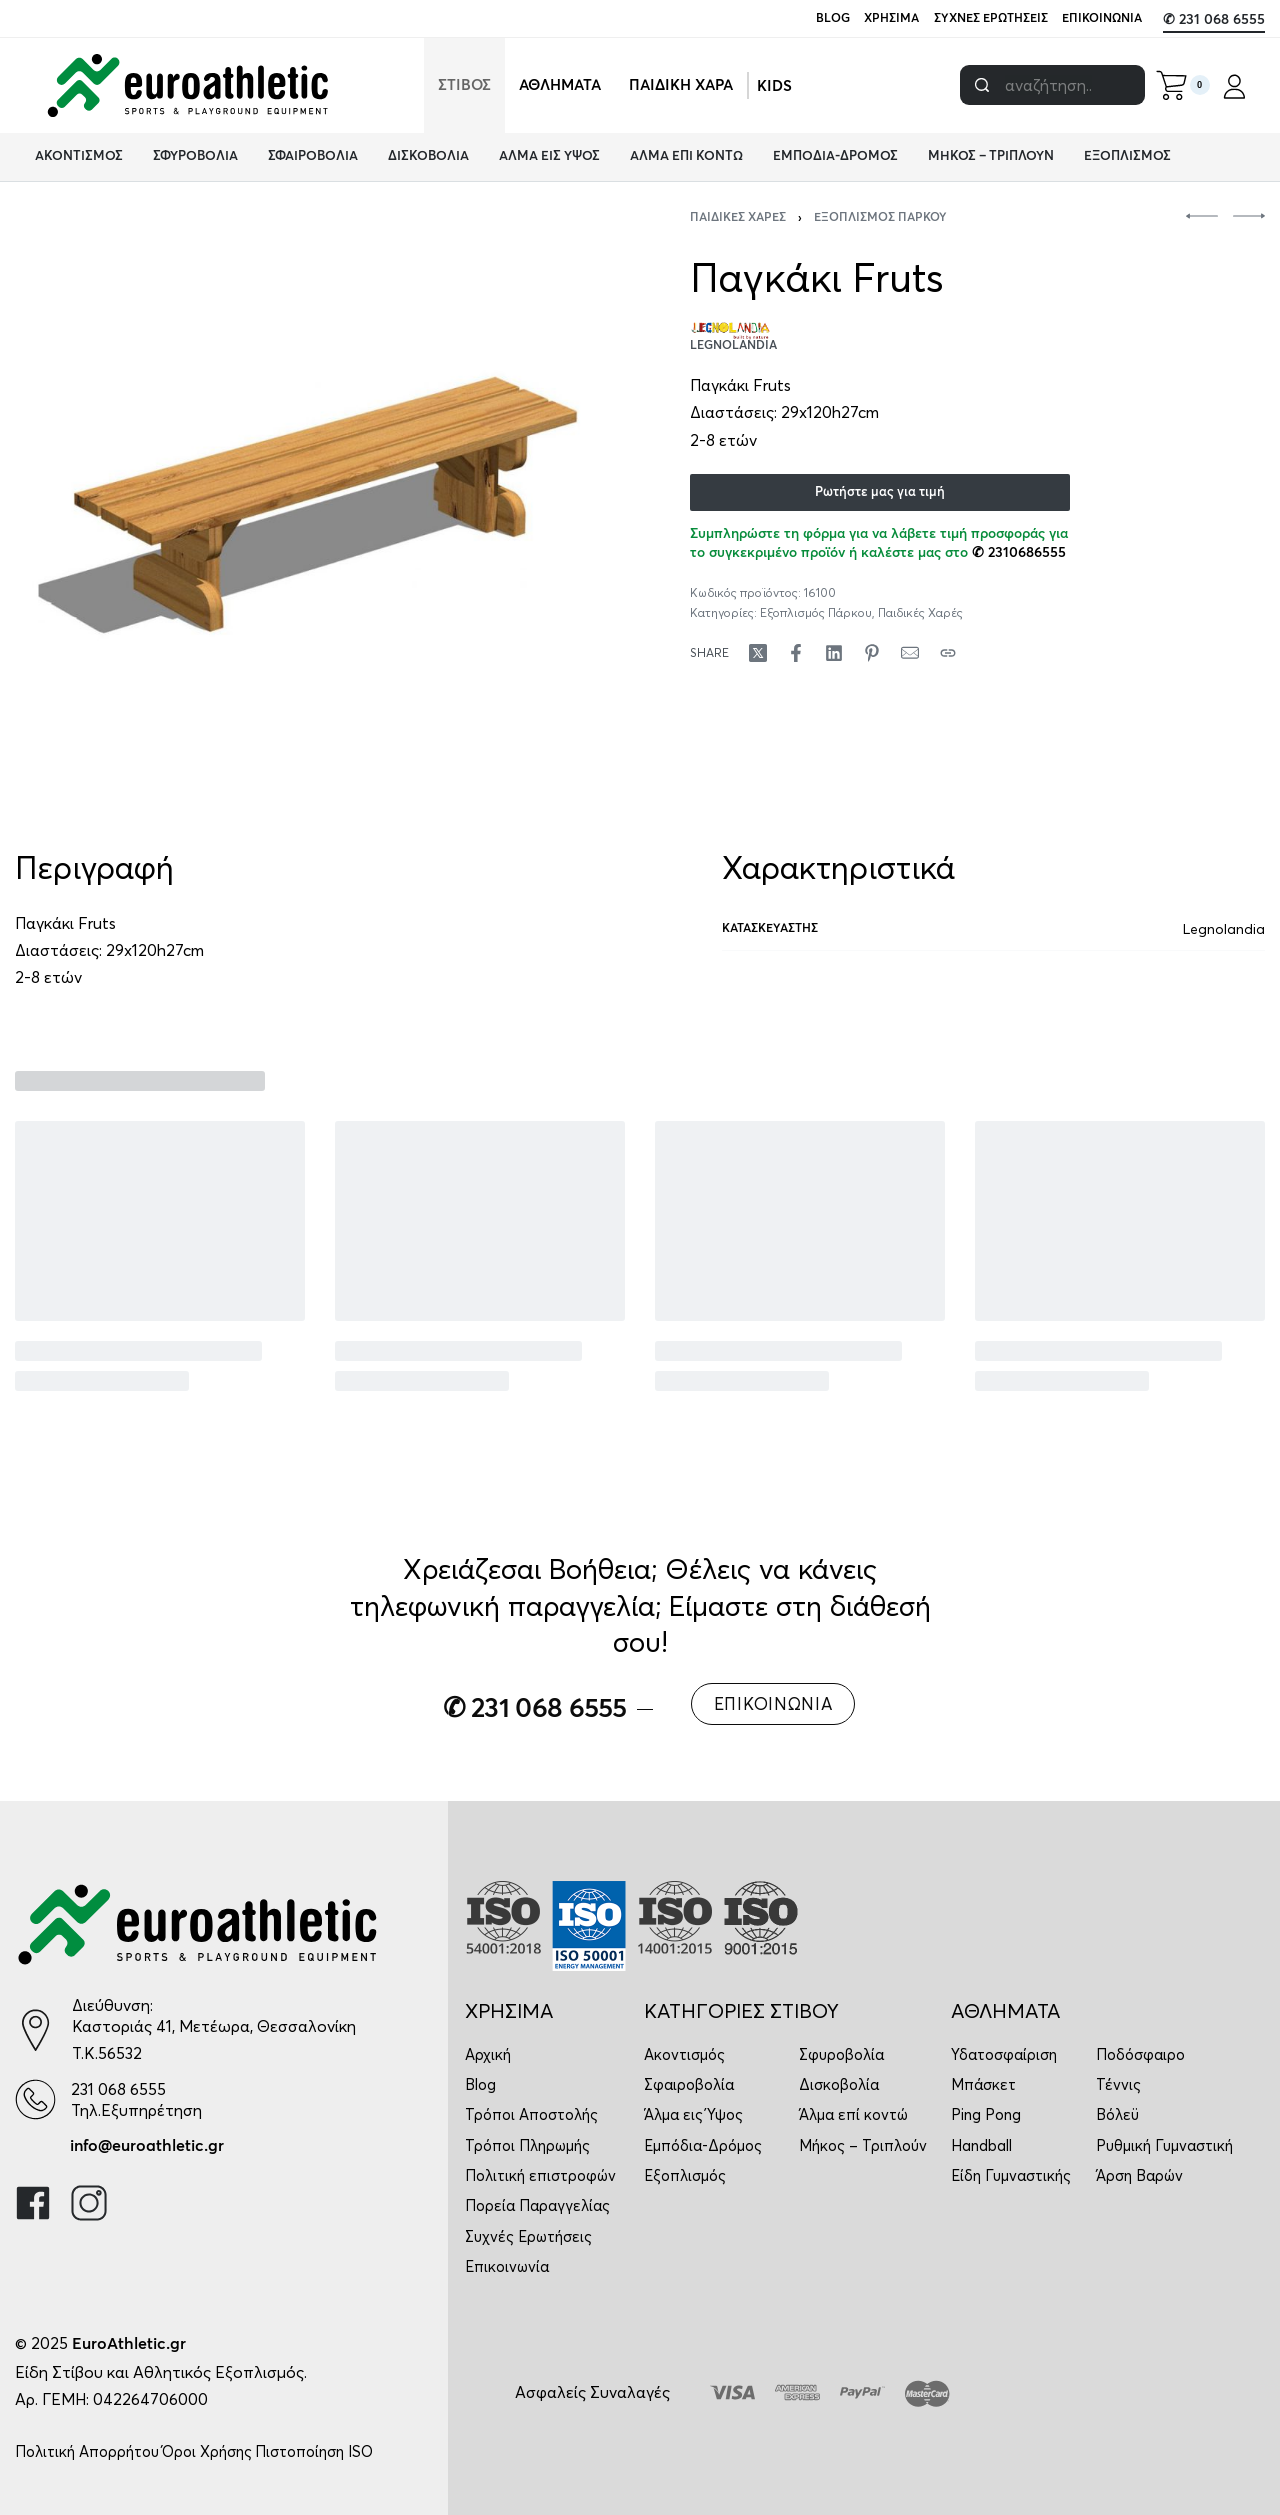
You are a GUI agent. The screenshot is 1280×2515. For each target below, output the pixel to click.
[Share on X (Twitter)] (758, 653)
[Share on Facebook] (796, 653)
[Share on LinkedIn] (834, 653)
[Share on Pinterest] (872, 653)
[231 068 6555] (35, 2099)
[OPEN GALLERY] (309, 506)
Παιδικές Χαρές (738, 218)
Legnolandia (1224, 929)
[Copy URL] (948, 653)
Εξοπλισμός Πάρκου (880, 218)
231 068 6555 (118, 2089)
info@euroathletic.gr (147, 2146)
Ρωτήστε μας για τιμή (880, 492)
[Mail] (910, 653)
